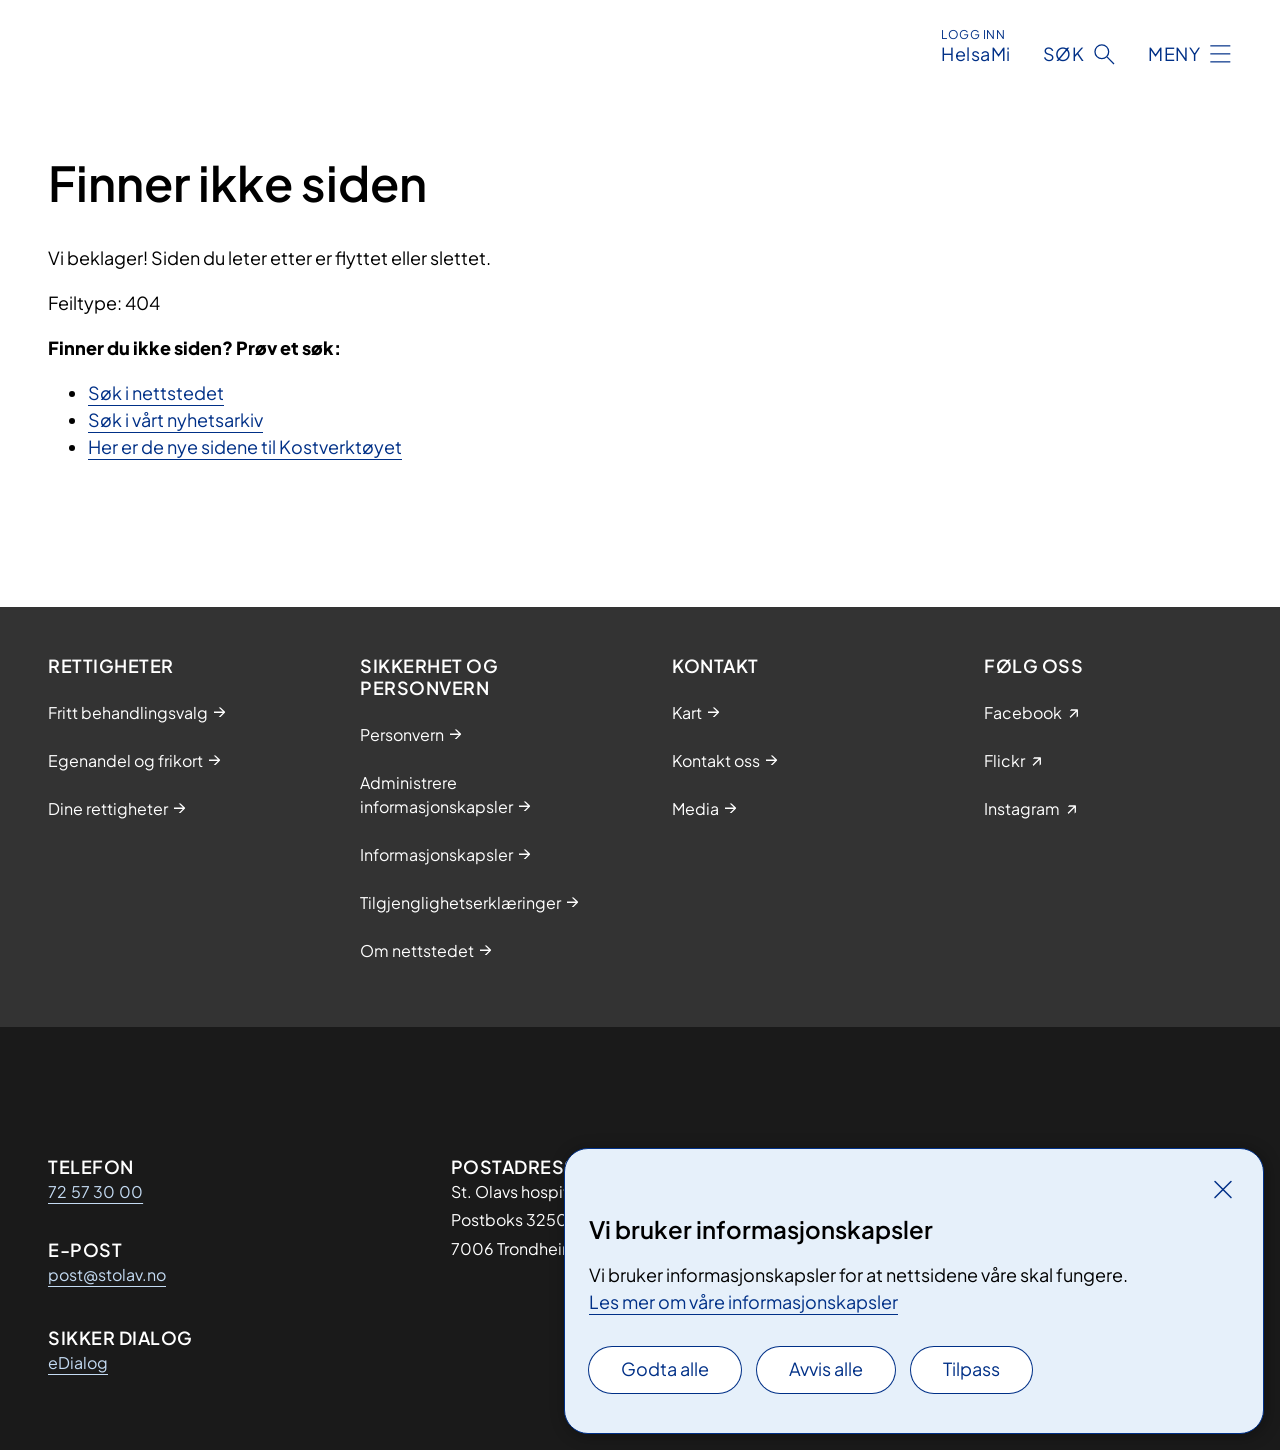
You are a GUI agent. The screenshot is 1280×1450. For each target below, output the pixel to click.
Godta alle (665, 1368)
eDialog (78, 1362)
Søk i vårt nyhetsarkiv (175, 419)
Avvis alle (826, 1368)
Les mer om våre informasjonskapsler (743, 1301)
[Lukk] (1223, 1189)
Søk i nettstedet (156, 392)
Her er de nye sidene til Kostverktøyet (245, 446)
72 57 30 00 (95, 1191)
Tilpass (971, 1368)
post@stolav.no (107, 1274)
